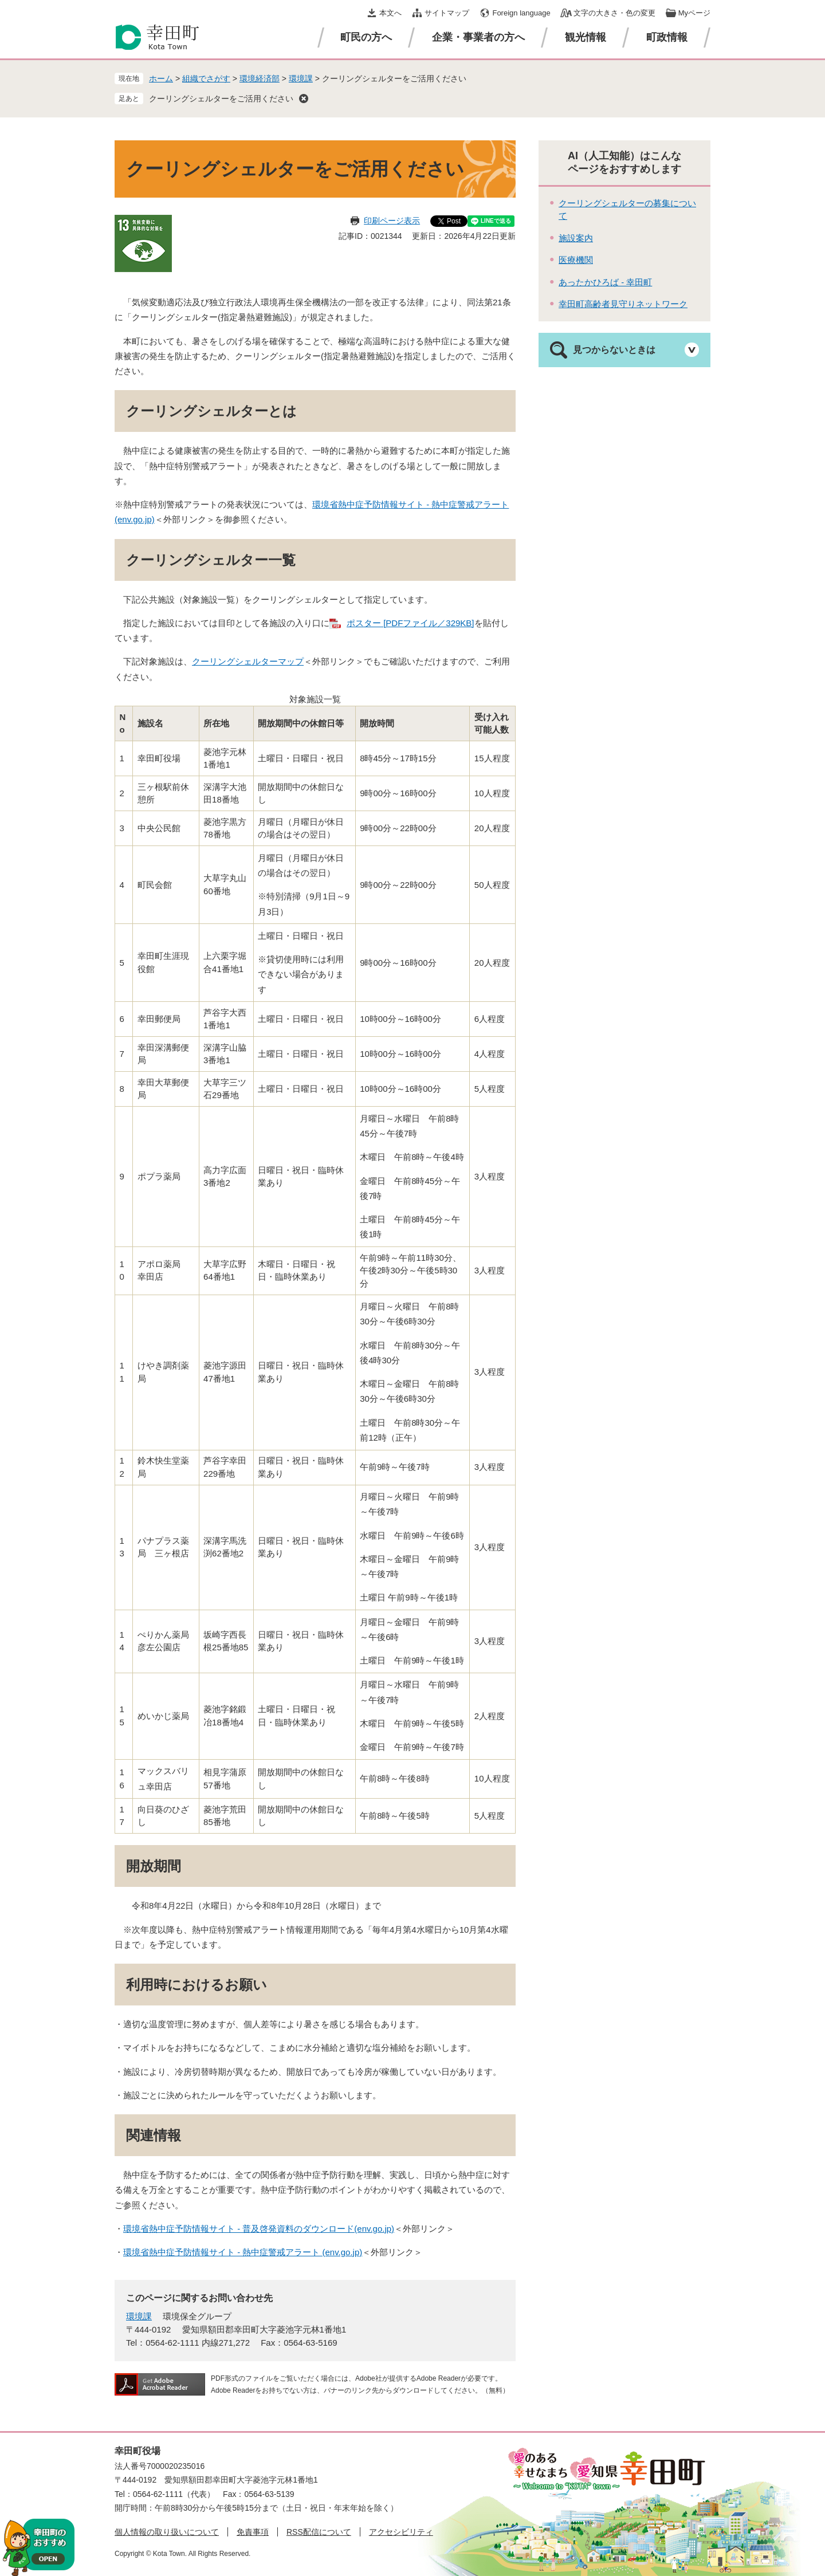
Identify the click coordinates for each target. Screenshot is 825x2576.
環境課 (301, 78)
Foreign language (521, 13)
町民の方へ (366, 37)
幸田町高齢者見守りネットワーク (623, 304)
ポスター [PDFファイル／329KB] (410, 623)
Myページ (694, 13)
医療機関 (576, 260)
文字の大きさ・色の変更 (614, 13)
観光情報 (585, 37)
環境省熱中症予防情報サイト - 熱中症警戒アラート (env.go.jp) (242, 2252)
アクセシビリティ (401, 2531)
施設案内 (576, 238)
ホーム (161, 78)
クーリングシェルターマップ (248, 661)
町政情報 (667, 37)
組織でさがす (206, 78)
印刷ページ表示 (392, 220)
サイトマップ (447, 13)
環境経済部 (259, 78)
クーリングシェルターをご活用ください (221, 98)
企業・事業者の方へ (478, 37)
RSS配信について (318, 2531)
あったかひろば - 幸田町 (605, 282)
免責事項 (253, 2531)
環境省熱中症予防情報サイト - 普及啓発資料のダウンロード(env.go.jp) (258, 2228)
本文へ (390, 13)
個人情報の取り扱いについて (167, 2531)
